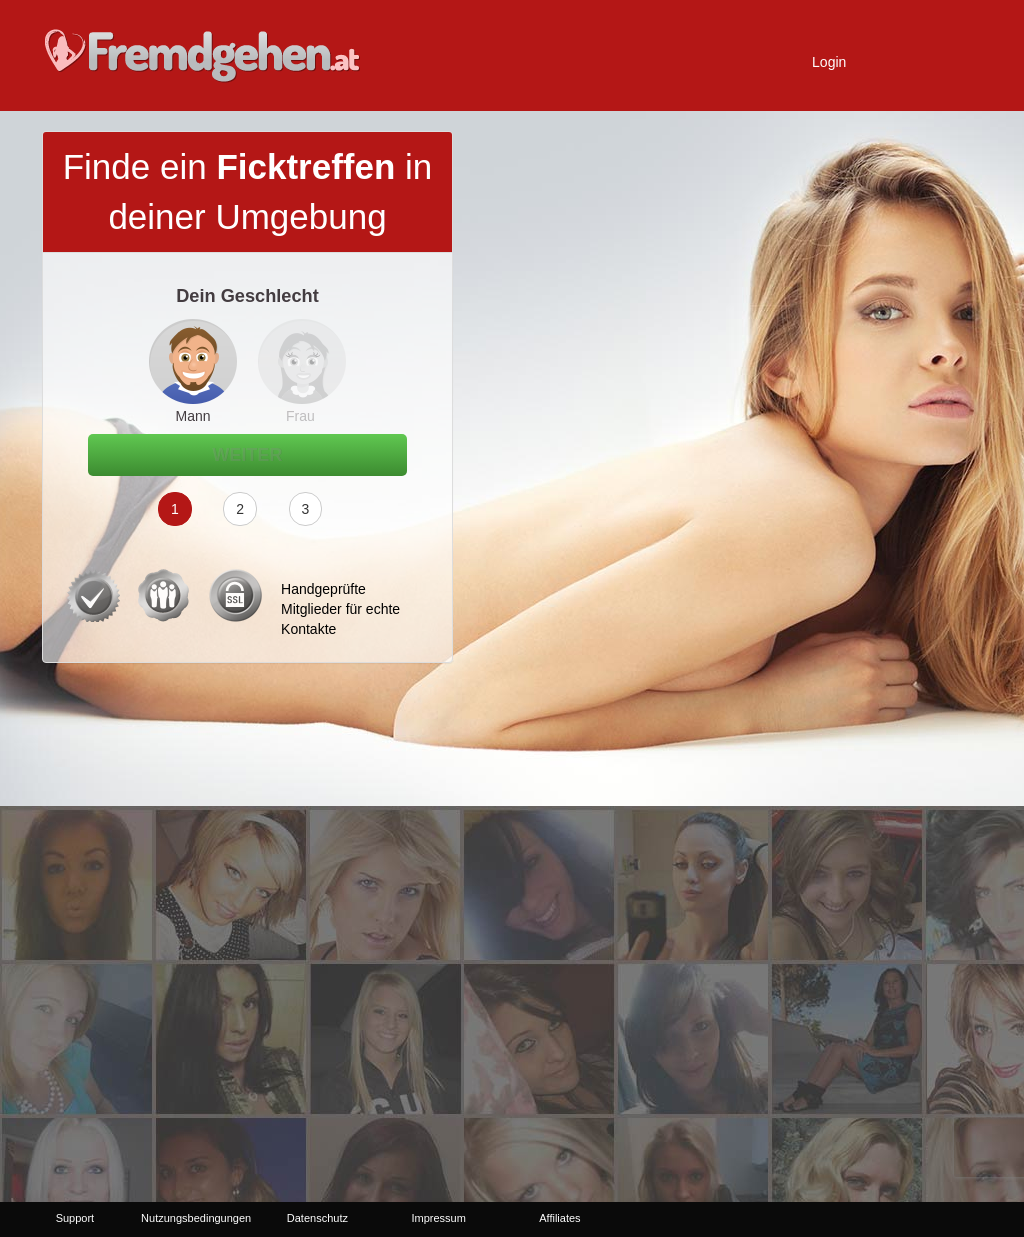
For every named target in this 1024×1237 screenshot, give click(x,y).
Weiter (248, 455)
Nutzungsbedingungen (196, 1218)
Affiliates (559, 1218)
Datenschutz (317, 1218)
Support (75, 1218)
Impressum (438, 1218)
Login (829, 62)
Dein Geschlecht (247, 296)
